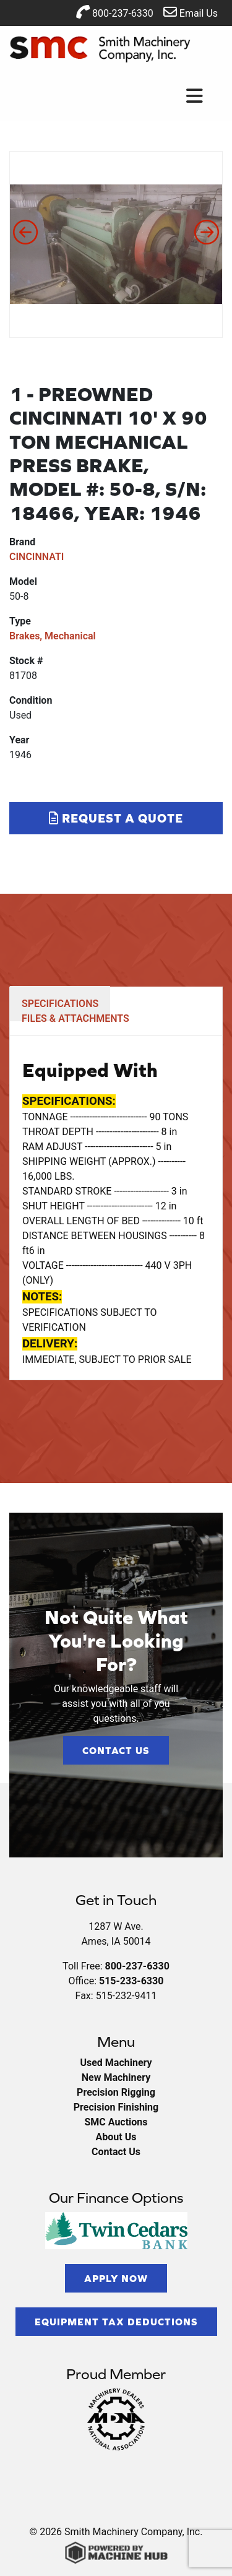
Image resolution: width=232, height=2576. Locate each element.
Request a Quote (116, 818)
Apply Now (116, 2278)
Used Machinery (116, 2062)
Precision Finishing (116, 2107)
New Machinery (116, 2077)
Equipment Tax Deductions (116, 2321)
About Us (116, 2137)
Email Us (190, 12)
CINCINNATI (36, 557)
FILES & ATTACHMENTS (75, 1018)
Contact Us (116, 1750)
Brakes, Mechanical (52, 636)
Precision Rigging (116, 2092)
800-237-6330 (114, 12)
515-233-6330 (131, 1981)
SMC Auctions (115, 2122)
